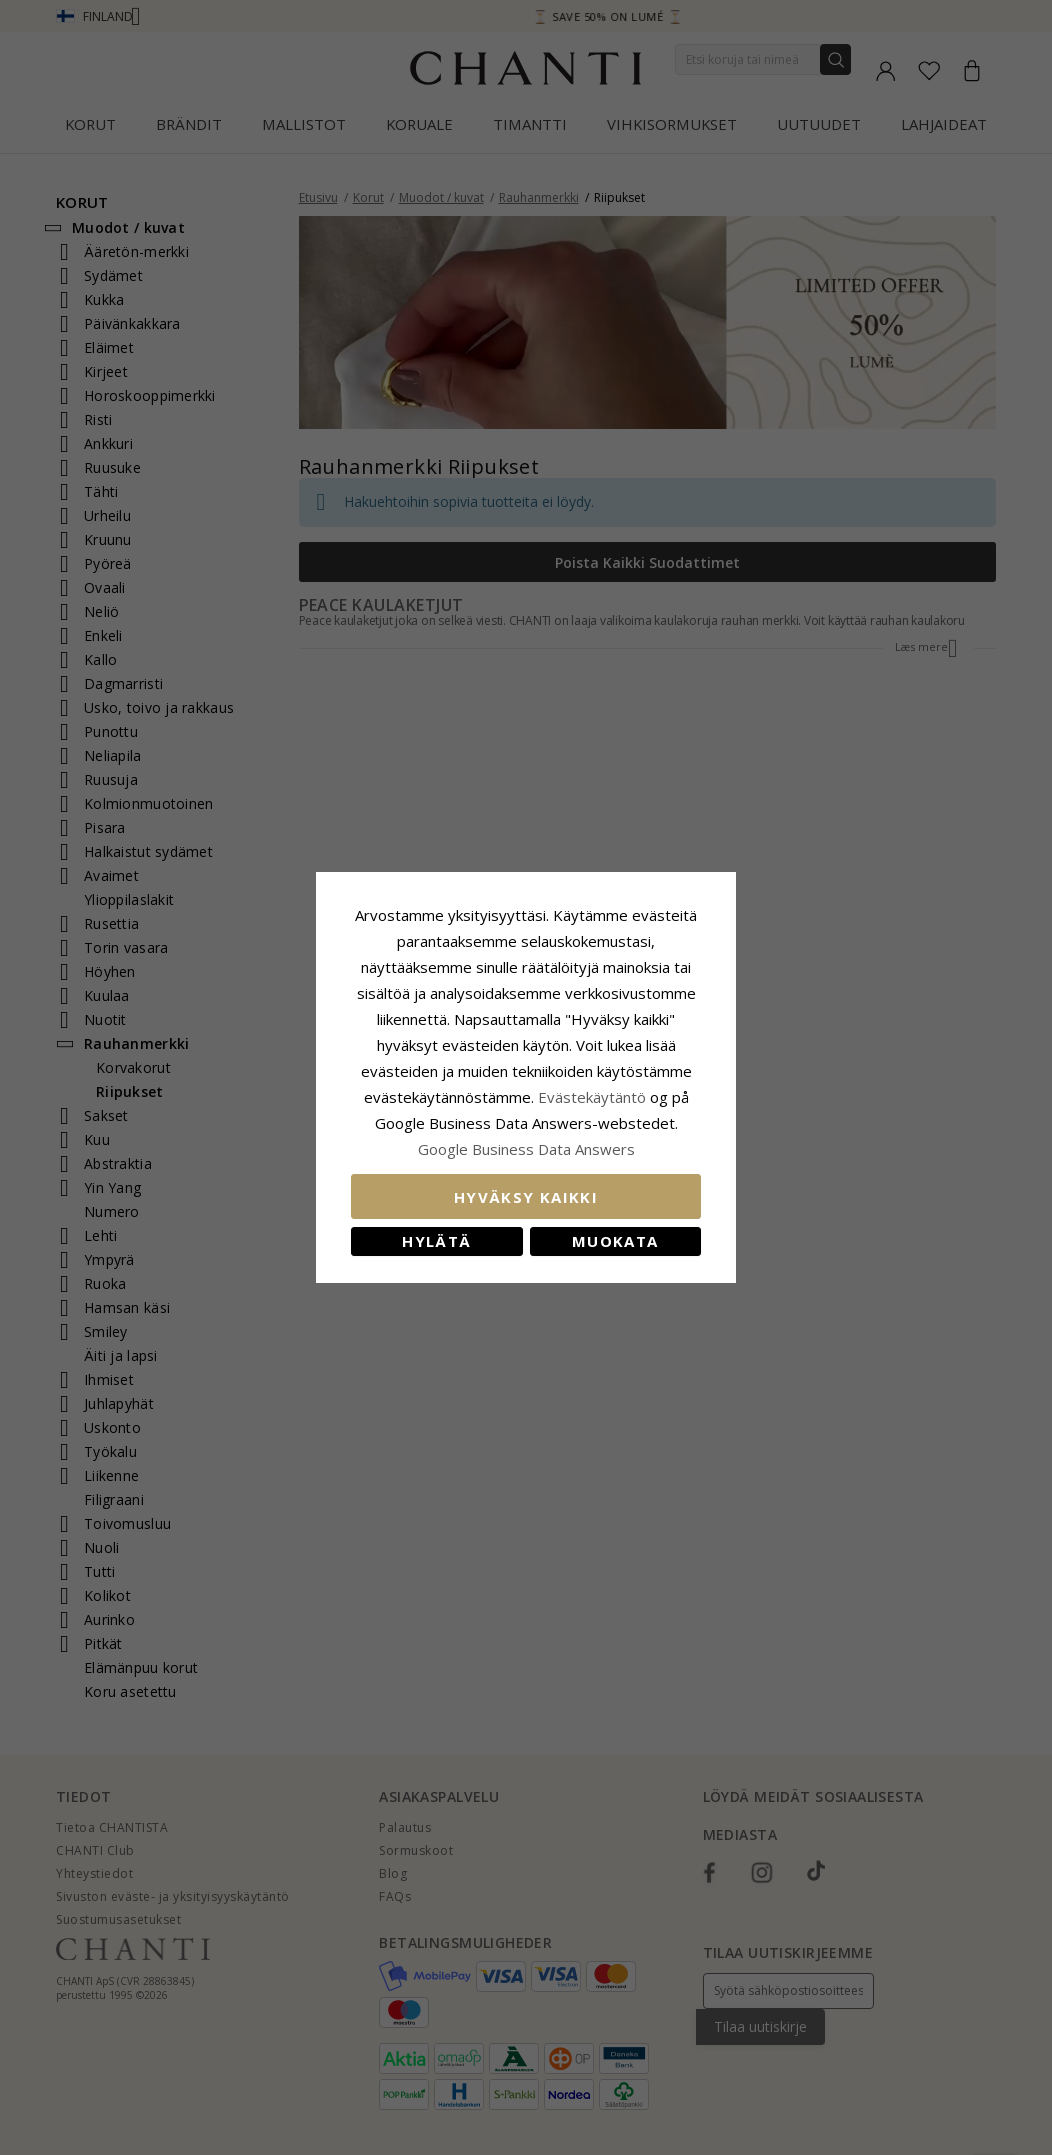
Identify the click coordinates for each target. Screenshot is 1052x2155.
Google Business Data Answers (526, 1149)
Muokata (615, 1241)
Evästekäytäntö (592, 1097)
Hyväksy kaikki (526, 1197)
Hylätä (436, 1241)
